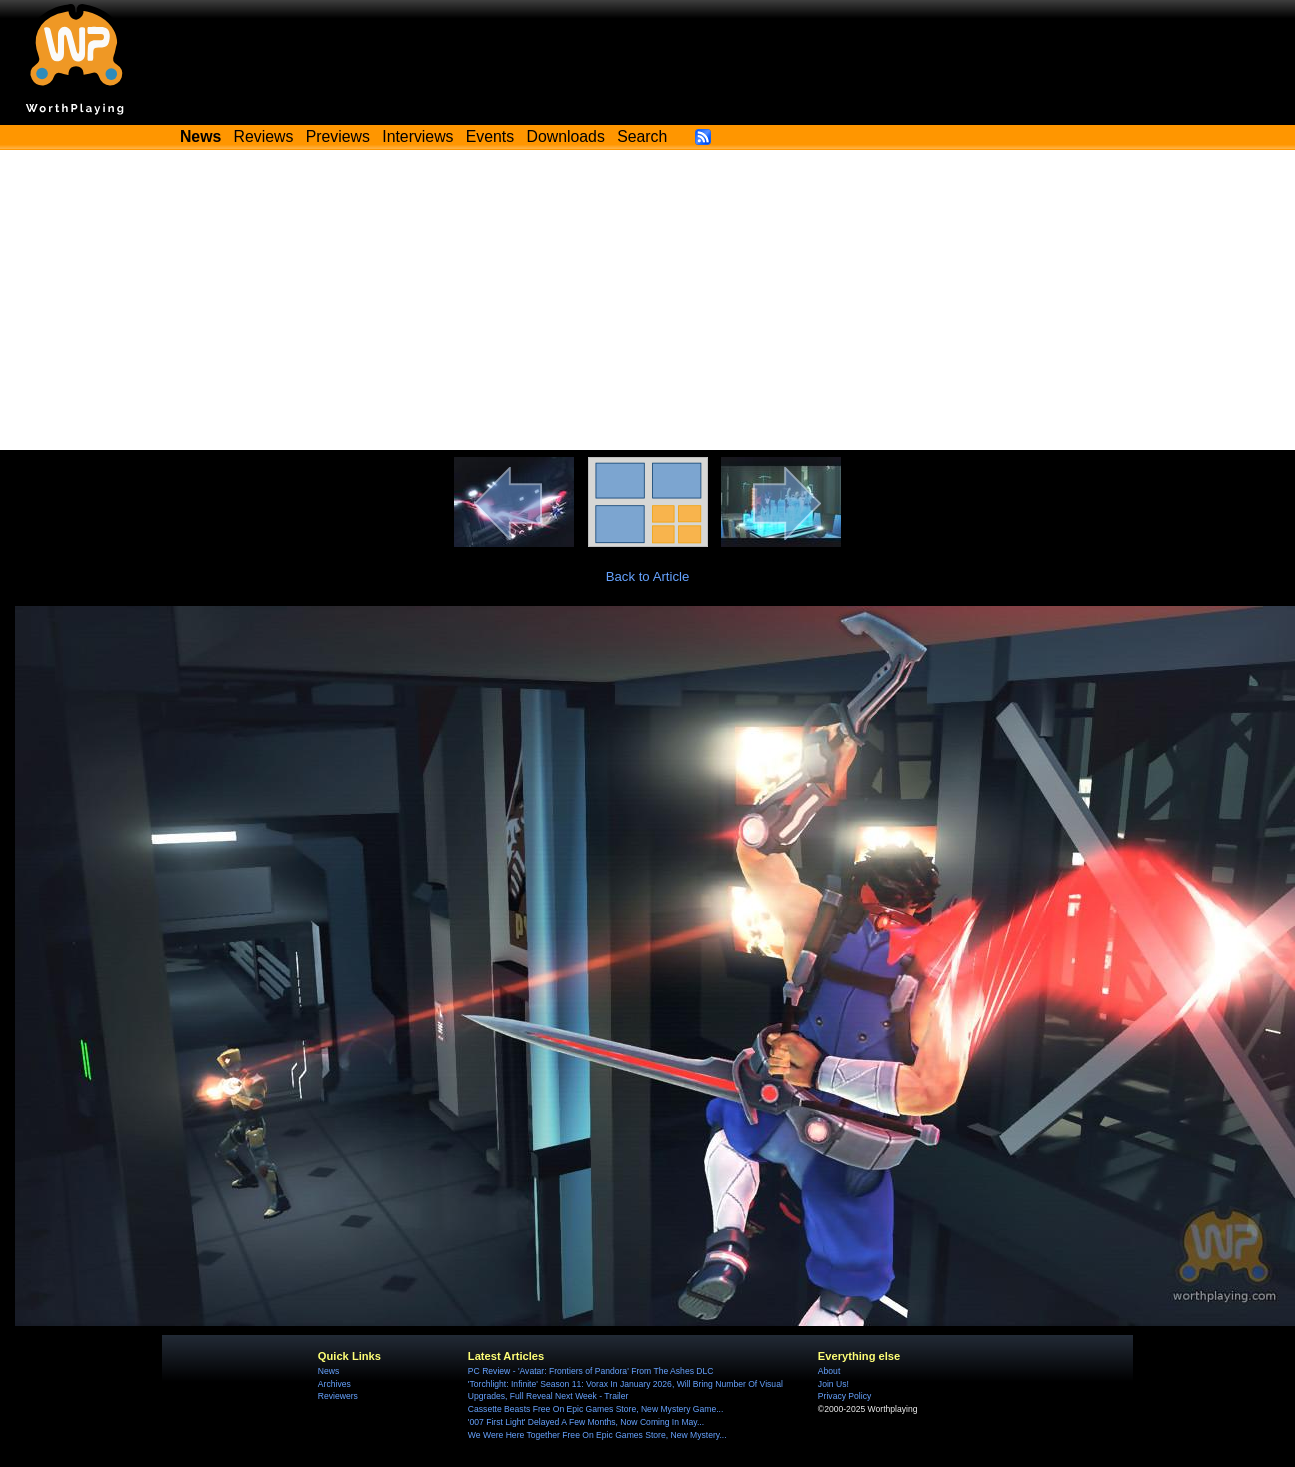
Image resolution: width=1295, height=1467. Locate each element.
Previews (338, 136)
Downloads (566, 136)
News (328, 1371)
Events (490, 136)
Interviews (417, 136)
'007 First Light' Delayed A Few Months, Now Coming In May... (586, 1422)
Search (642, 136)
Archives (334, 1384)
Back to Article (648, 576)
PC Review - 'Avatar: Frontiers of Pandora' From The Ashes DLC (591, 1371)
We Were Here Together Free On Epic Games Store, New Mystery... (597, 1435)
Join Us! (833, 1384)
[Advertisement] (648, 300)
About (829, 1371)
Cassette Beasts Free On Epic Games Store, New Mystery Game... (596, 1409)
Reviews (264, 136)
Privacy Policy (844, 1396)
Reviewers (338, 1396)
